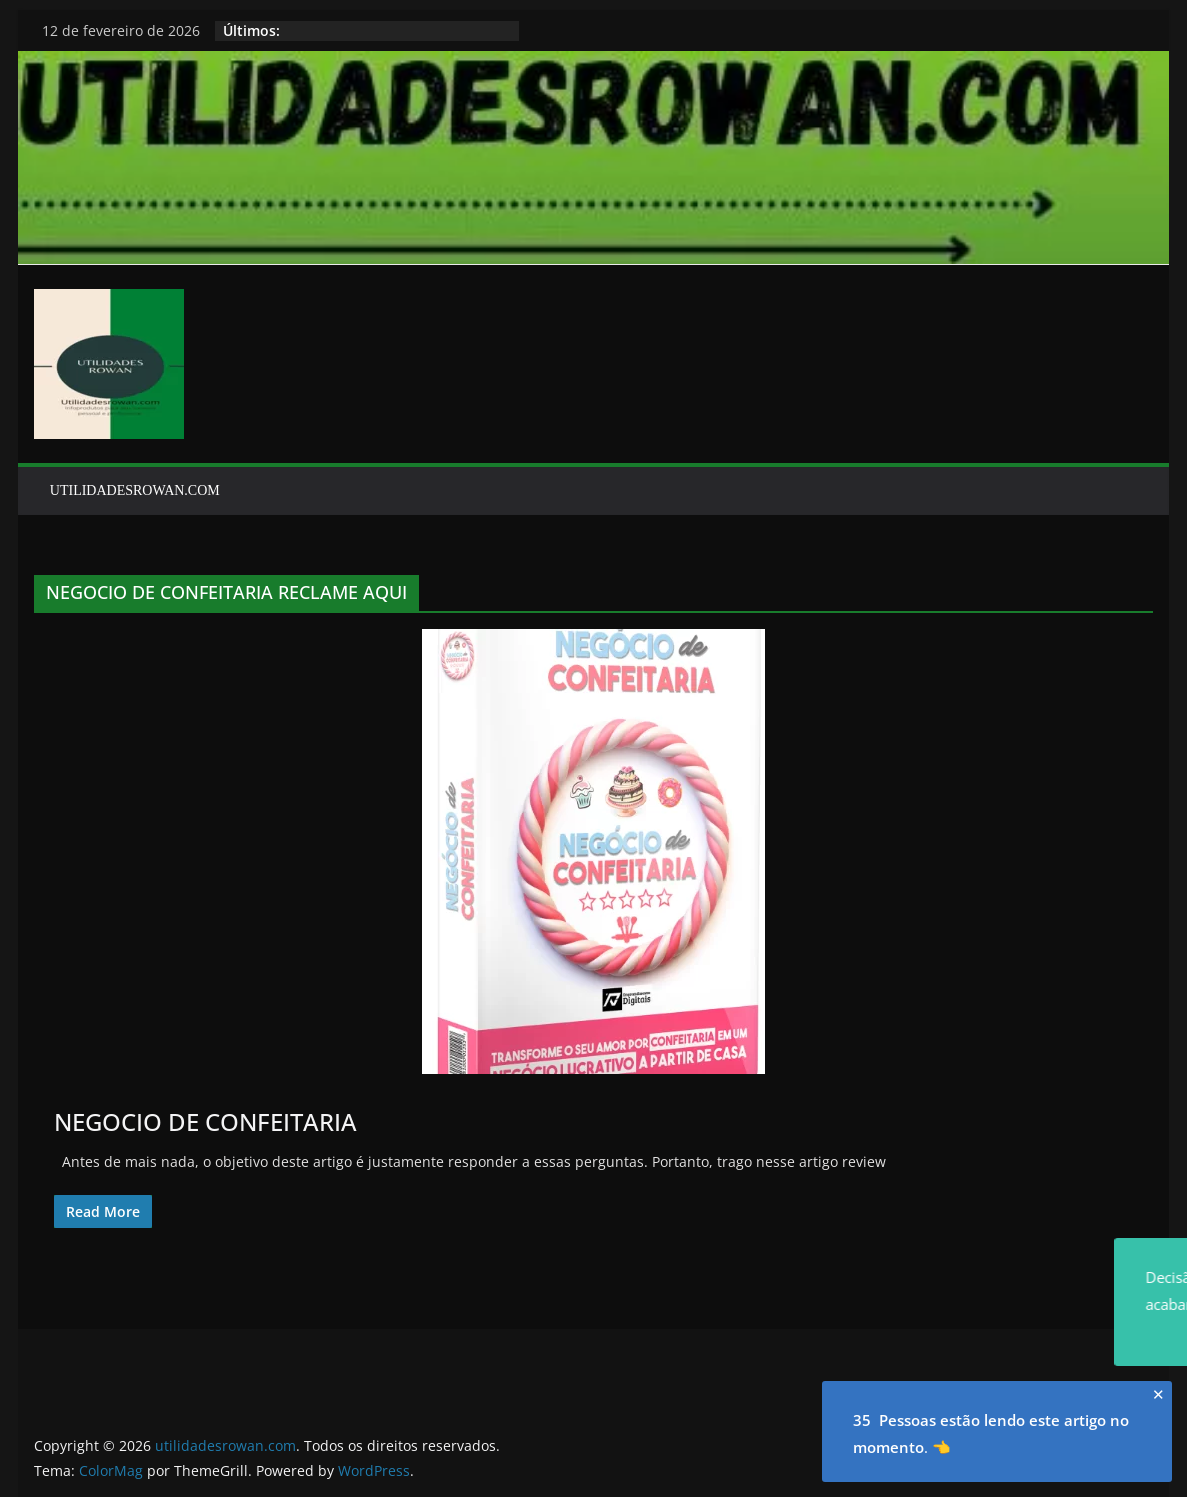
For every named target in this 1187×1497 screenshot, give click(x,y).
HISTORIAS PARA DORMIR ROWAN (397, 30)
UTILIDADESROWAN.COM (135, 490)
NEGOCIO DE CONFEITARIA (205, 1121)
